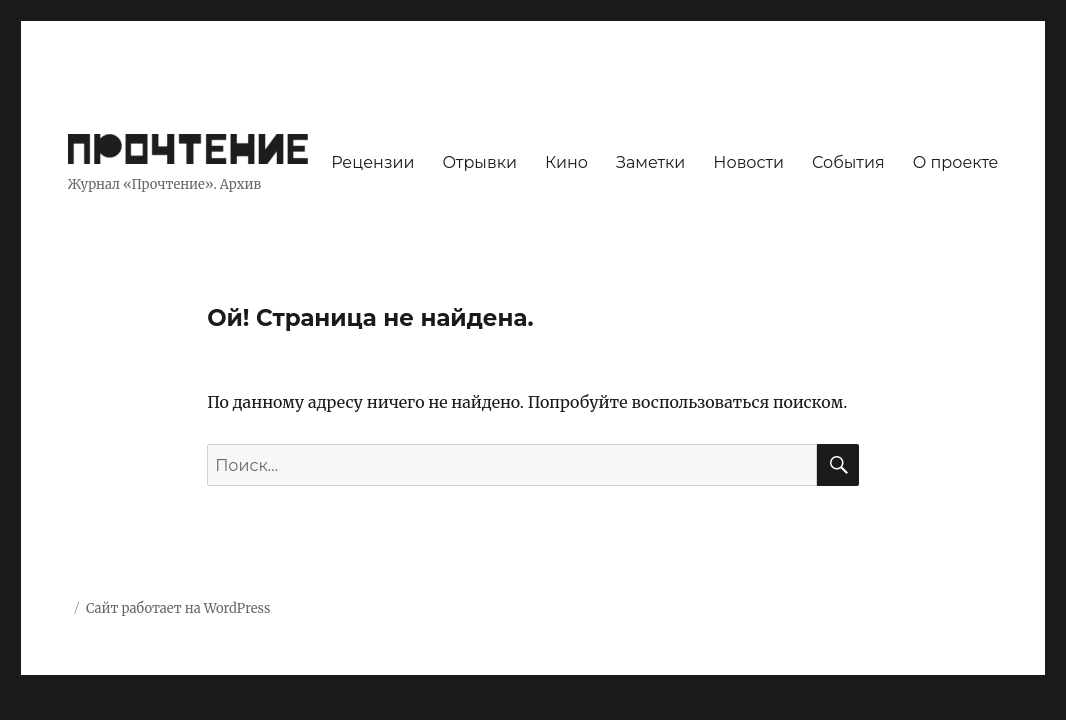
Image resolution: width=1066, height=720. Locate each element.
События (848, 162)
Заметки (650, 162)
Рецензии (372, 162)
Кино (566, 162)
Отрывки (479, 162)
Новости (748, 162)
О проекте (956, 162)
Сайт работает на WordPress (178, 608)
